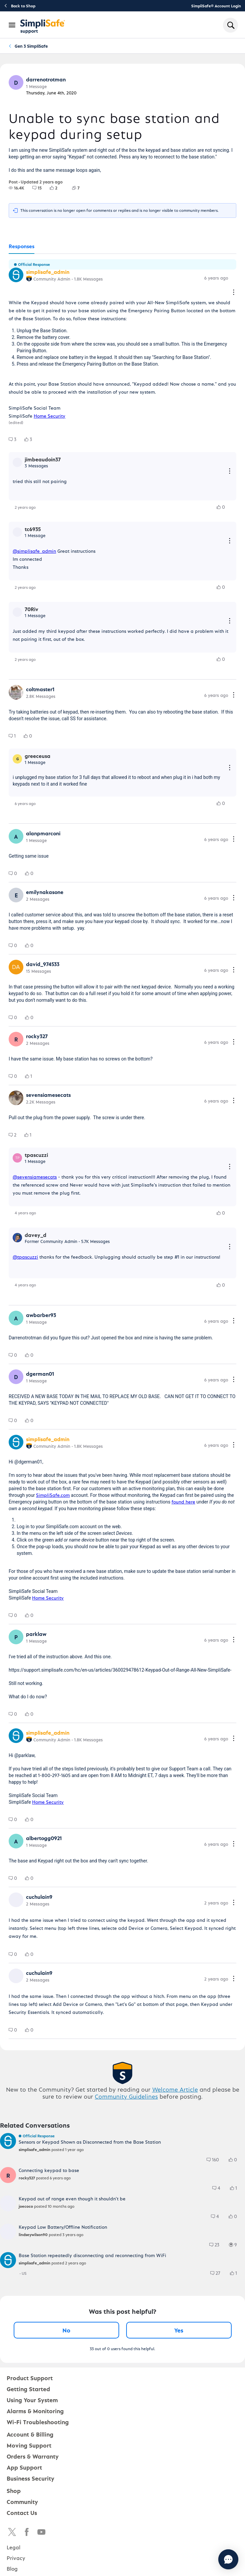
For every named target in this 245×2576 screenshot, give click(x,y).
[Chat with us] (210, 2559)
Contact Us (22, 2512)
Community (22, 2501)
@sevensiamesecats (35, 1177)
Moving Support (29, 2445)
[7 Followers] (79, 187)
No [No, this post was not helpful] (66, 2329)
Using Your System (32, 2399)
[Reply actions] (229, 471)
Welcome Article (175, 2089)
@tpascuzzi (25, 1257)
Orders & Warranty (33, 2456)
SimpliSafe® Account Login (216, 5)
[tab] (21, 246)
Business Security (30, 2478)
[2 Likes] (57, 187)
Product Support (30, 2377)
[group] (16, 187)
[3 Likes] (32, 439)
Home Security (49, 416)
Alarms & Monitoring (35, 2410)
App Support (24, 2467)
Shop (14, 2490)
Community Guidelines (126, 2096)
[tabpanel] (122, 1146)
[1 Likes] (32, 1076)
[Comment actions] (233, 293)
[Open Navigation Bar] (12, 25)
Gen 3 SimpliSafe (31, 45)
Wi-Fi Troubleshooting (38, 2421)
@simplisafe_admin (34, 551)
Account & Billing (30, 2434)
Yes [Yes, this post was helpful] (178, 2329)
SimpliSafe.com (53, 1495)
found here (183, 1502)
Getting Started (28, 2388)
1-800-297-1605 (54, 1775)
